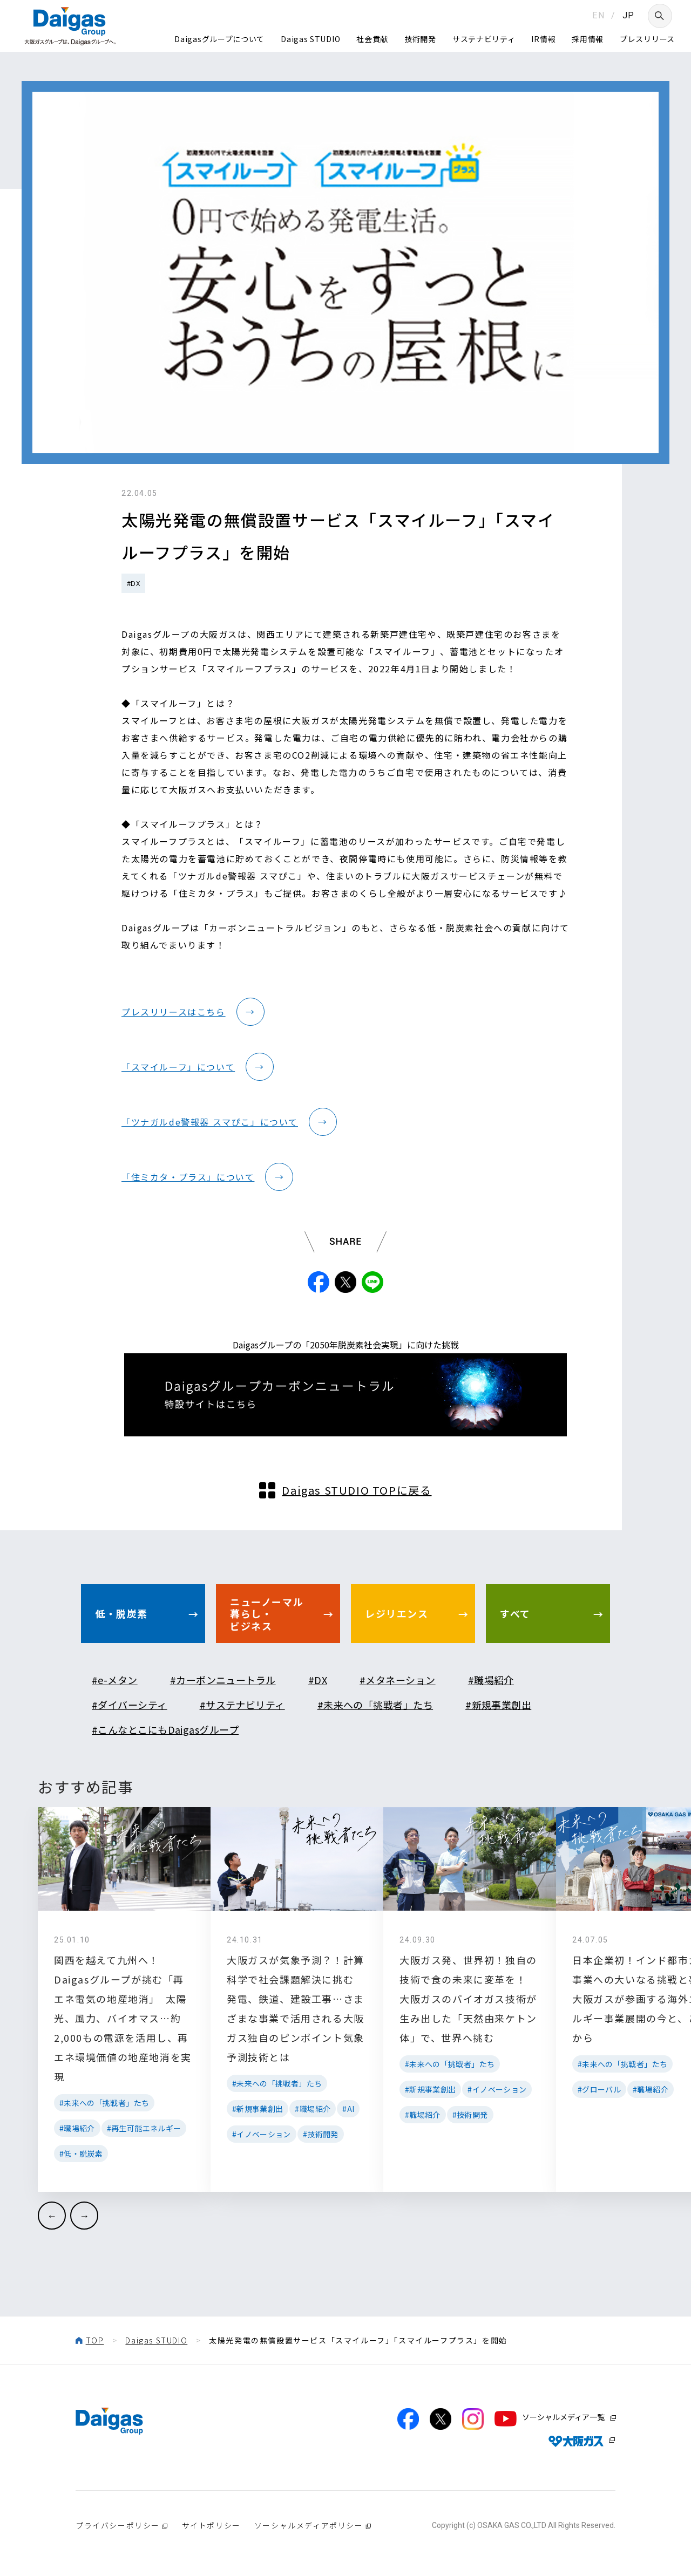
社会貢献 (372, 38)
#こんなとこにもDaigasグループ (165, 1729)
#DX (133, 583)
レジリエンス (397, 1613)
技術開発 (420, 38)
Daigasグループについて (219, 38)
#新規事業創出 (498, 1705)
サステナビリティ (484, 38)
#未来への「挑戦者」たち (375, 1705)
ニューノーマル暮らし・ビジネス (266, 1613)
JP (628, 15)
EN (598, 15)
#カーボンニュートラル (223, 1680)
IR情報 (543, 38)
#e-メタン (115, 1680)
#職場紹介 (491, 1680)
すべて (515, 1613)
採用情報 (588, 38)
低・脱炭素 (121, 1613)
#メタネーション (398, 1680)
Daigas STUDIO (310, 38)
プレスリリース (647, 38)
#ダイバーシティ (129, 1705)
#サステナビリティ (242, 1705)
